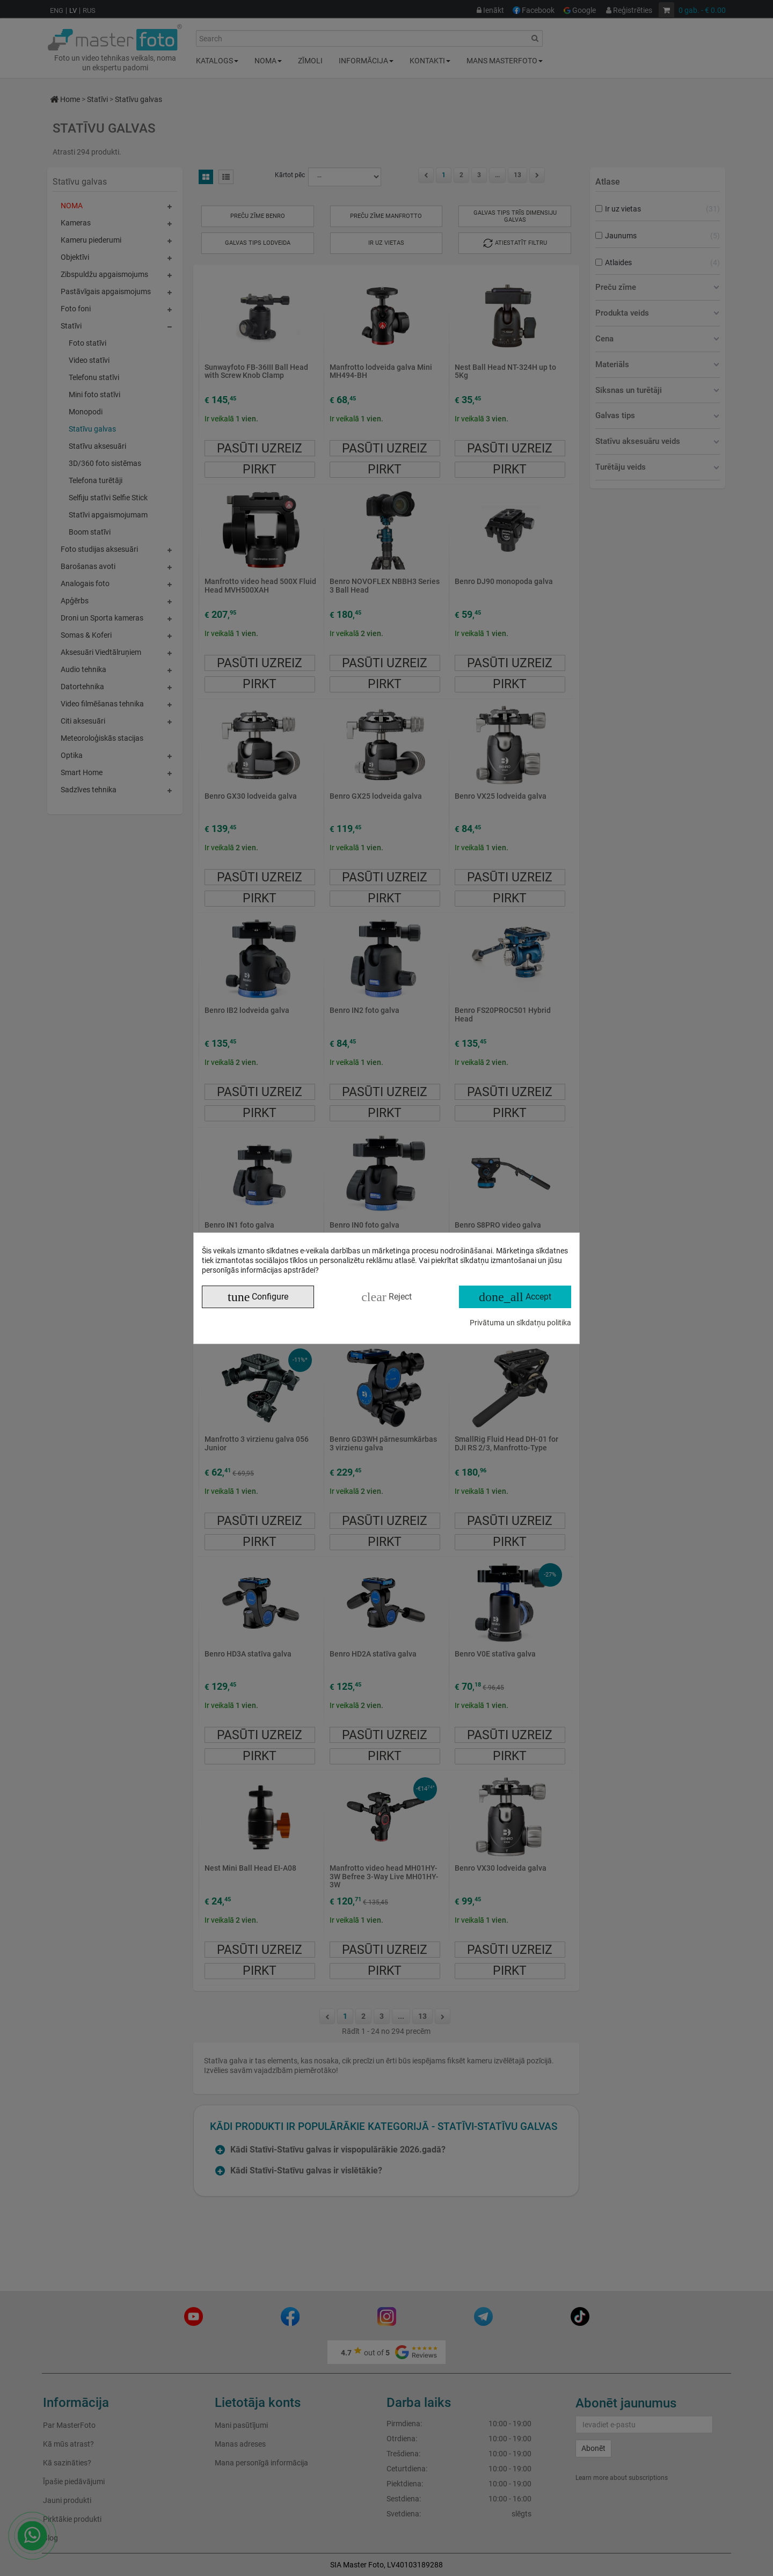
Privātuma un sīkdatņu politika (520, 1322)
